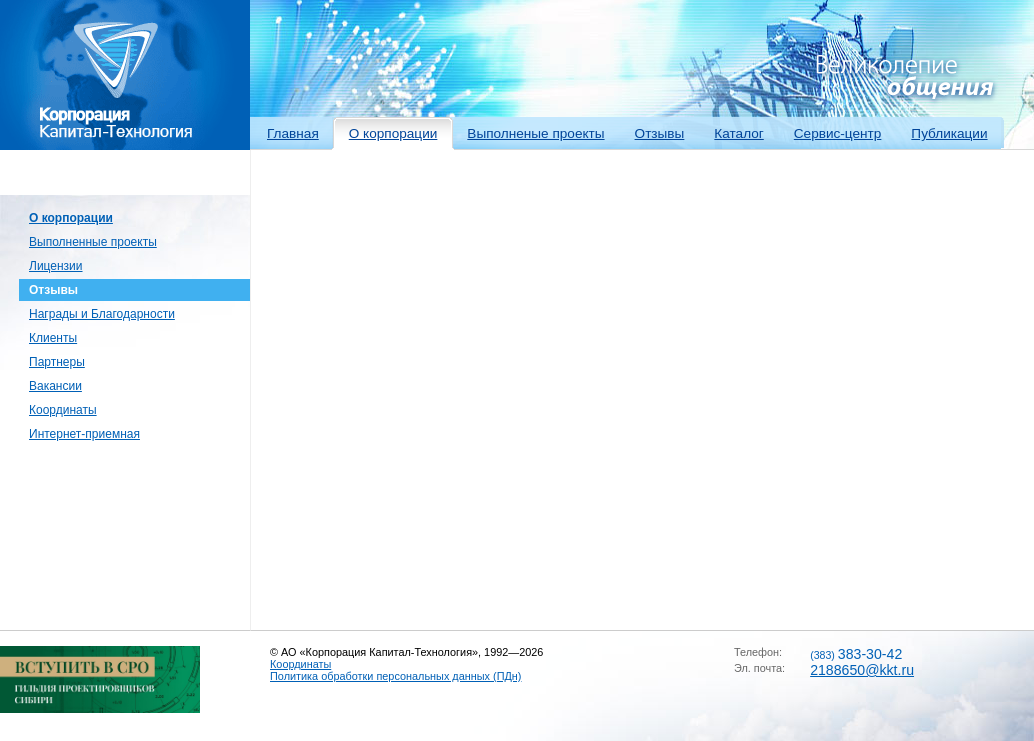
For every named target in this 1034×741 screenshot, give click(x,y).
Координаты (63, 410)
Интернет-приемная (84, 434)
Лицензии (56, 266)
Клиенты (53, 338)
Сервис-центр (838, 133)
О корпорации (393, 133)
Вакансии (55, 386)
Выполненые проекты (535, 133)
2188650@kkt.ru (862, 670)
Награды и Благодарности (102, 314)
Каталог (738, 133)
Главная (293, 133)
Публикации (949, 133)
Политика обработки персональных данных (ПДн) (395, 676)
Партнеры (57, 362)
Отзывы (660, 133)
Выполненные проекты (93, 242)
